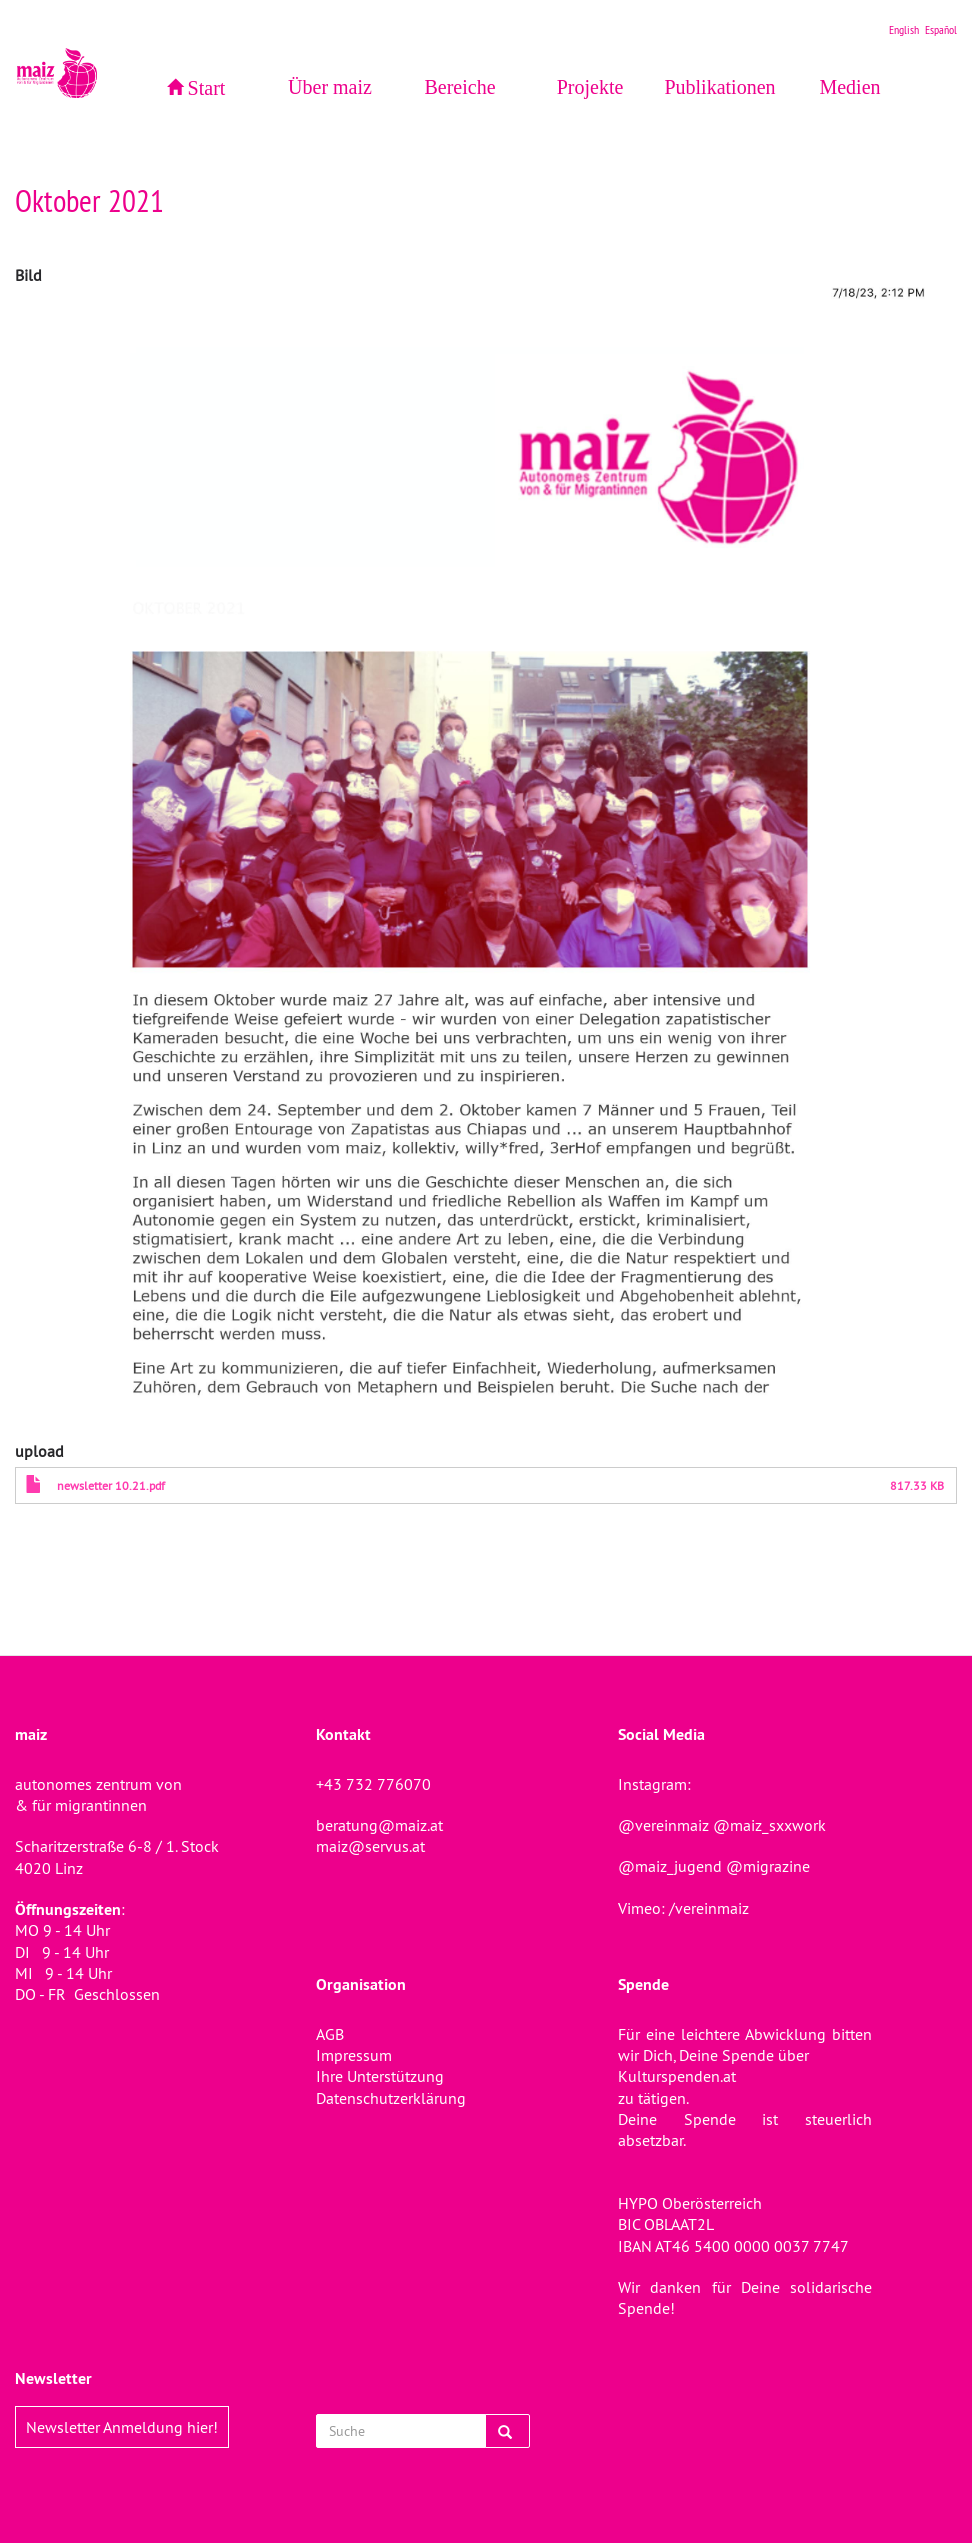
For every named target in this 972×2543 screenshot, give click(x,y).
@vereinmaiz (663, 1825)
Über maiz (330, 87)
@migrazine (768, 1866)
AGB (330, 2034)
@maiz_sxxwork (769, 1825)
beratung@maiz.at (379, 1825)
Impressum (354, 2055)
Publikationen (719, 87)
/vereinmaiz (707, 1908)
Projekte (590, 87)
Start (207, 88)
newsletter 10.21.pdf (111, 1485)
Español (941, 29)
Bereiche (459, 87)
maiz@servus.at (370, 1846)
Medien (849, 87)
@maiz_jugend (670, 1866)
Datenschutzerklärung (391, 2098)
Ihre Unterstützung (380, 2076)
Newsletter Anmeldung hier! (122, 2427)
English (904, 29)
